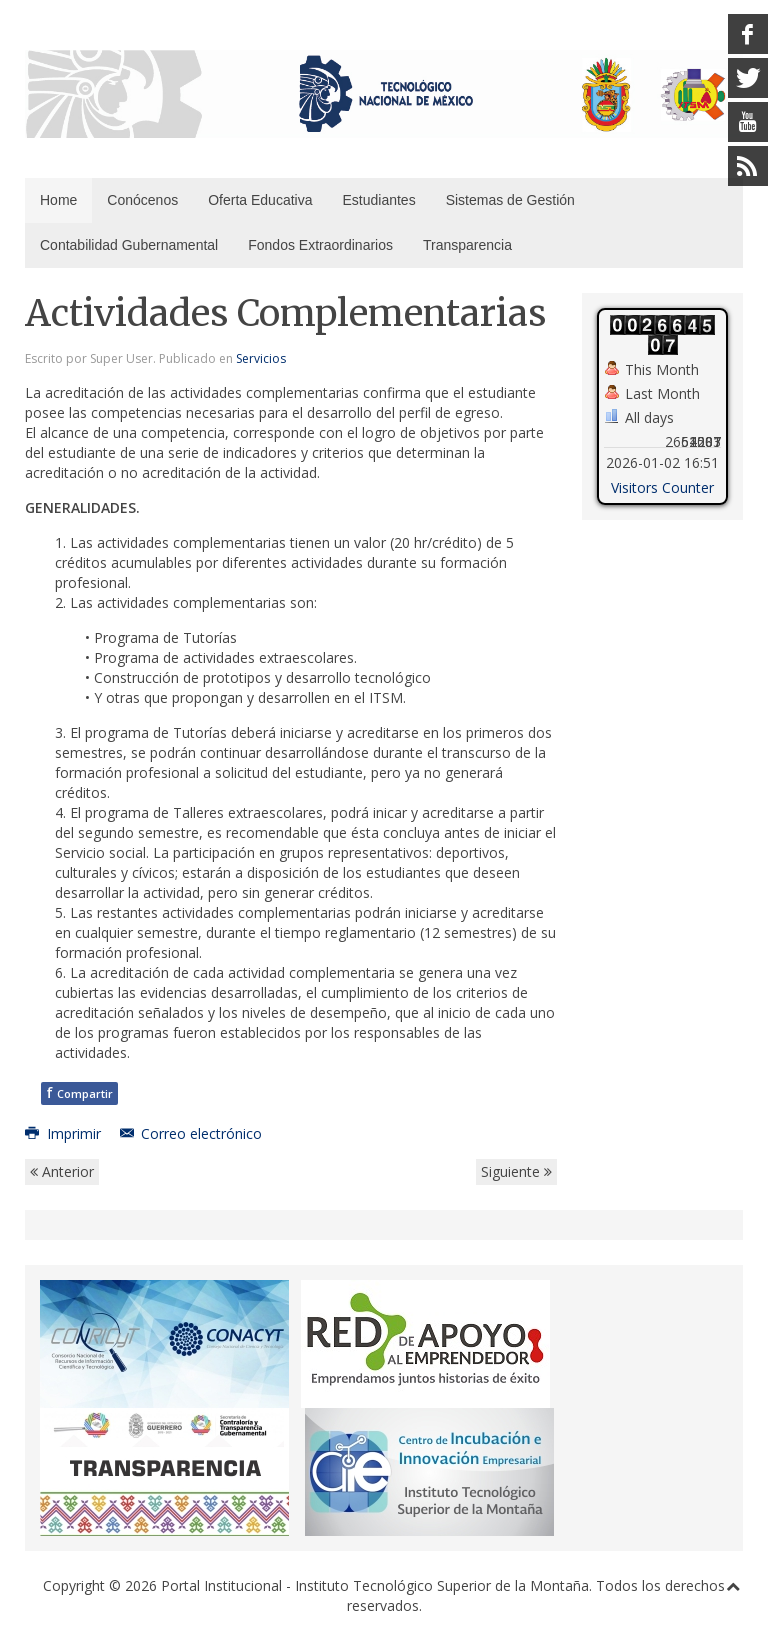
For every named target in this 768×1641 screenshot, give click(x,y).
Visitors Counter (662, 487)
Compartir (79, 1092)
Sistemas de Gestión (510, 200)
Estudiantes (378, 200)
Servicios (261, 358)
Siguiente (516, 1171)
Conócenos (142, 200)
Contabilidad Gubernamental (129, 245)
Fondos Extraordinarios (320, 245)
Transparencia (467, 245)
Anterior (62, 1171)
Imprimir (65, 1133)
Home (58, 200)
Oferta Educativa (260, 200)
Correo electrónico (191, 1133)
